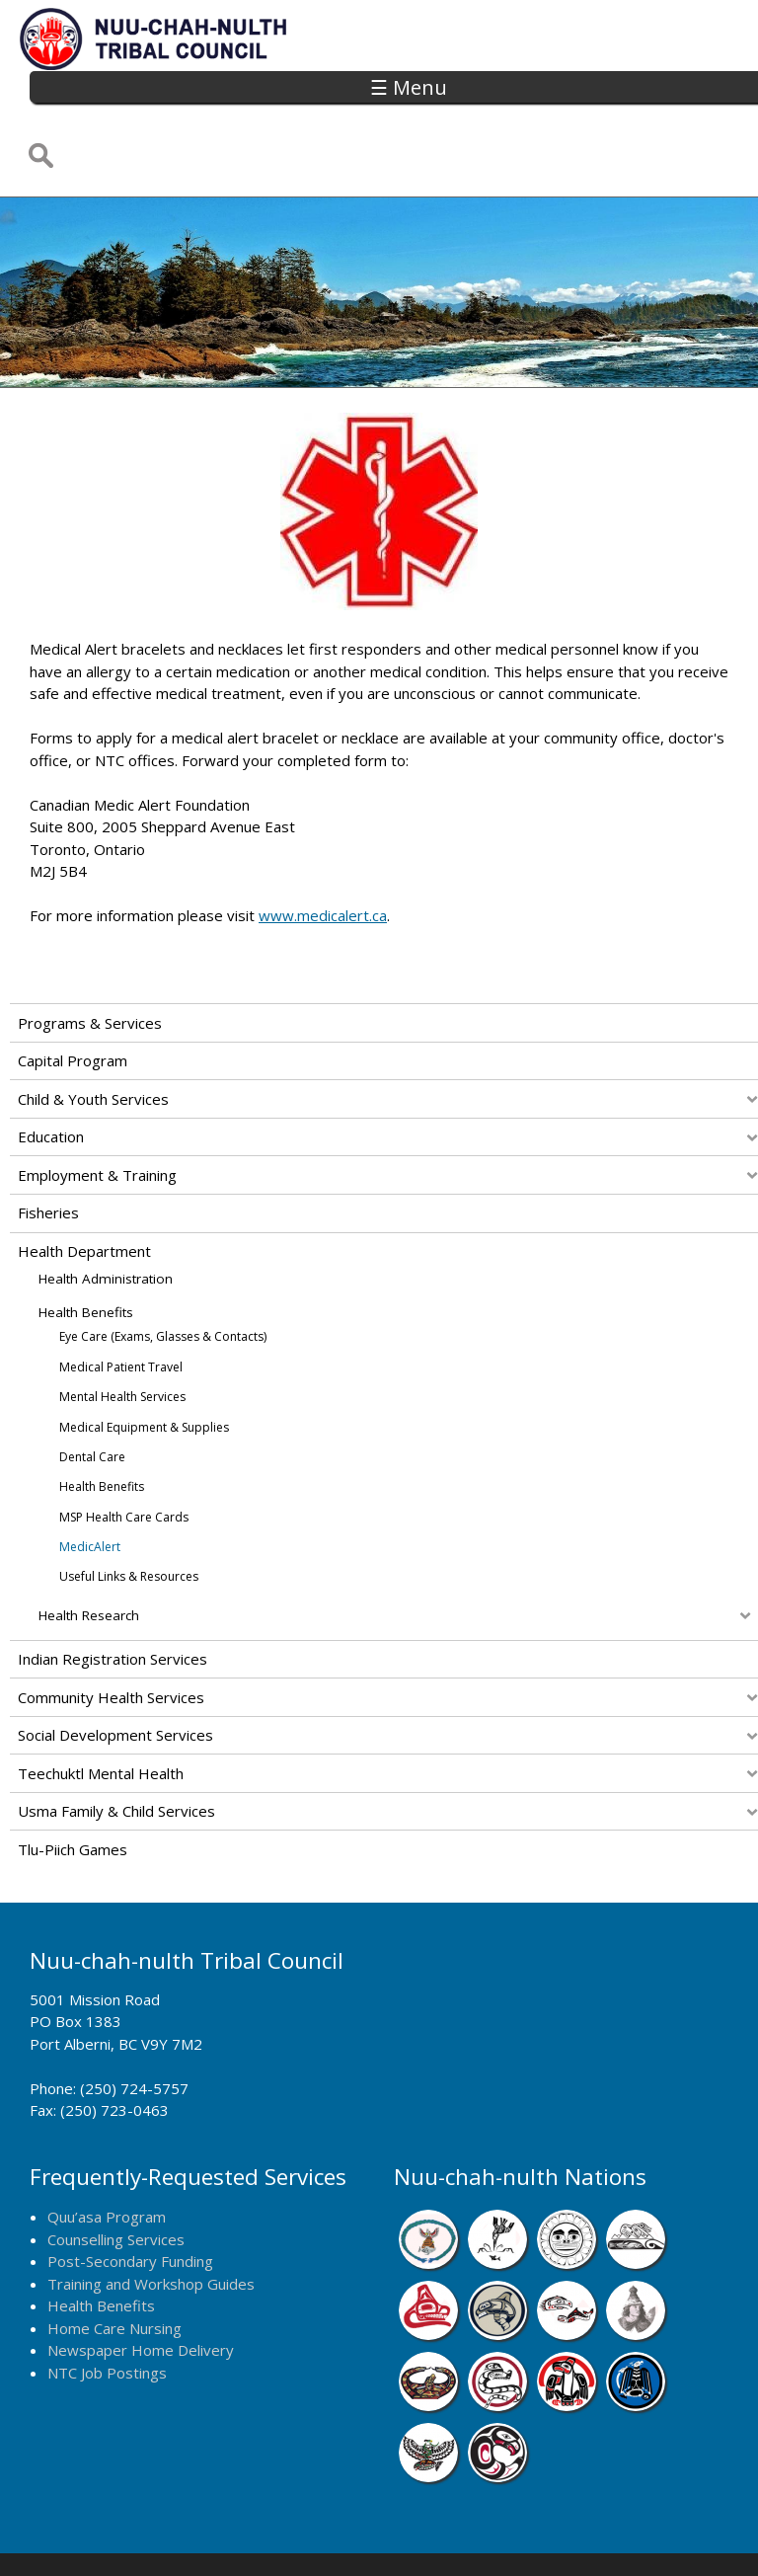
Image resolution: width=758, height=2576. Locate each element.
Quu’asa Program (106, 2151)
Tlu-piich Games (72, 1783)
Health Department (84, 1185)
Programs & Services (90, 957)
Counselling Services (116, 2173)
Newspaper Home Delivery (140, 2285)
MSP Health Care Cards (124, 1451)
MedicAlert (89, 1480)
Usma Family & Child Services (116, 1746)
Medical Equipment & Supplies (144, 1361)
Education (51, 1071)
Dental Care (92, 1390)
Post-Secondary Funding (130, 2196)
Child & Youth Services (93, 1033)
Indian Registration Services (112, 1593)
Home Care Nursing (114, 2262)
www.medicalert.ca (323, 850)
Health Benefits (85, 1246)
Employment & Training (97, 1109)
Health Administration (105, 1213)
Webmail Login (672, 2534)
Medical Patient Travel (121, 1300)
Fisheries (48, 1147)
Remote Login (560, 2534)
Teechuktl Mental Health (101, 1707)
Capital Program (72, 995)
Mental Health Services (122, 1330)
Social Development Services (115, 1669)
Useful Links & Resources (128, 1511)
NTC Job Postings (107, 2306)
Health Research (88, 1550)
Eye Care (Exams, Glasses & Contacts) (162, 1271)
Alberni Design (448, 2534)
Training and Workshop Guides (151, 2217)
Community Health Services (111, 1631)
